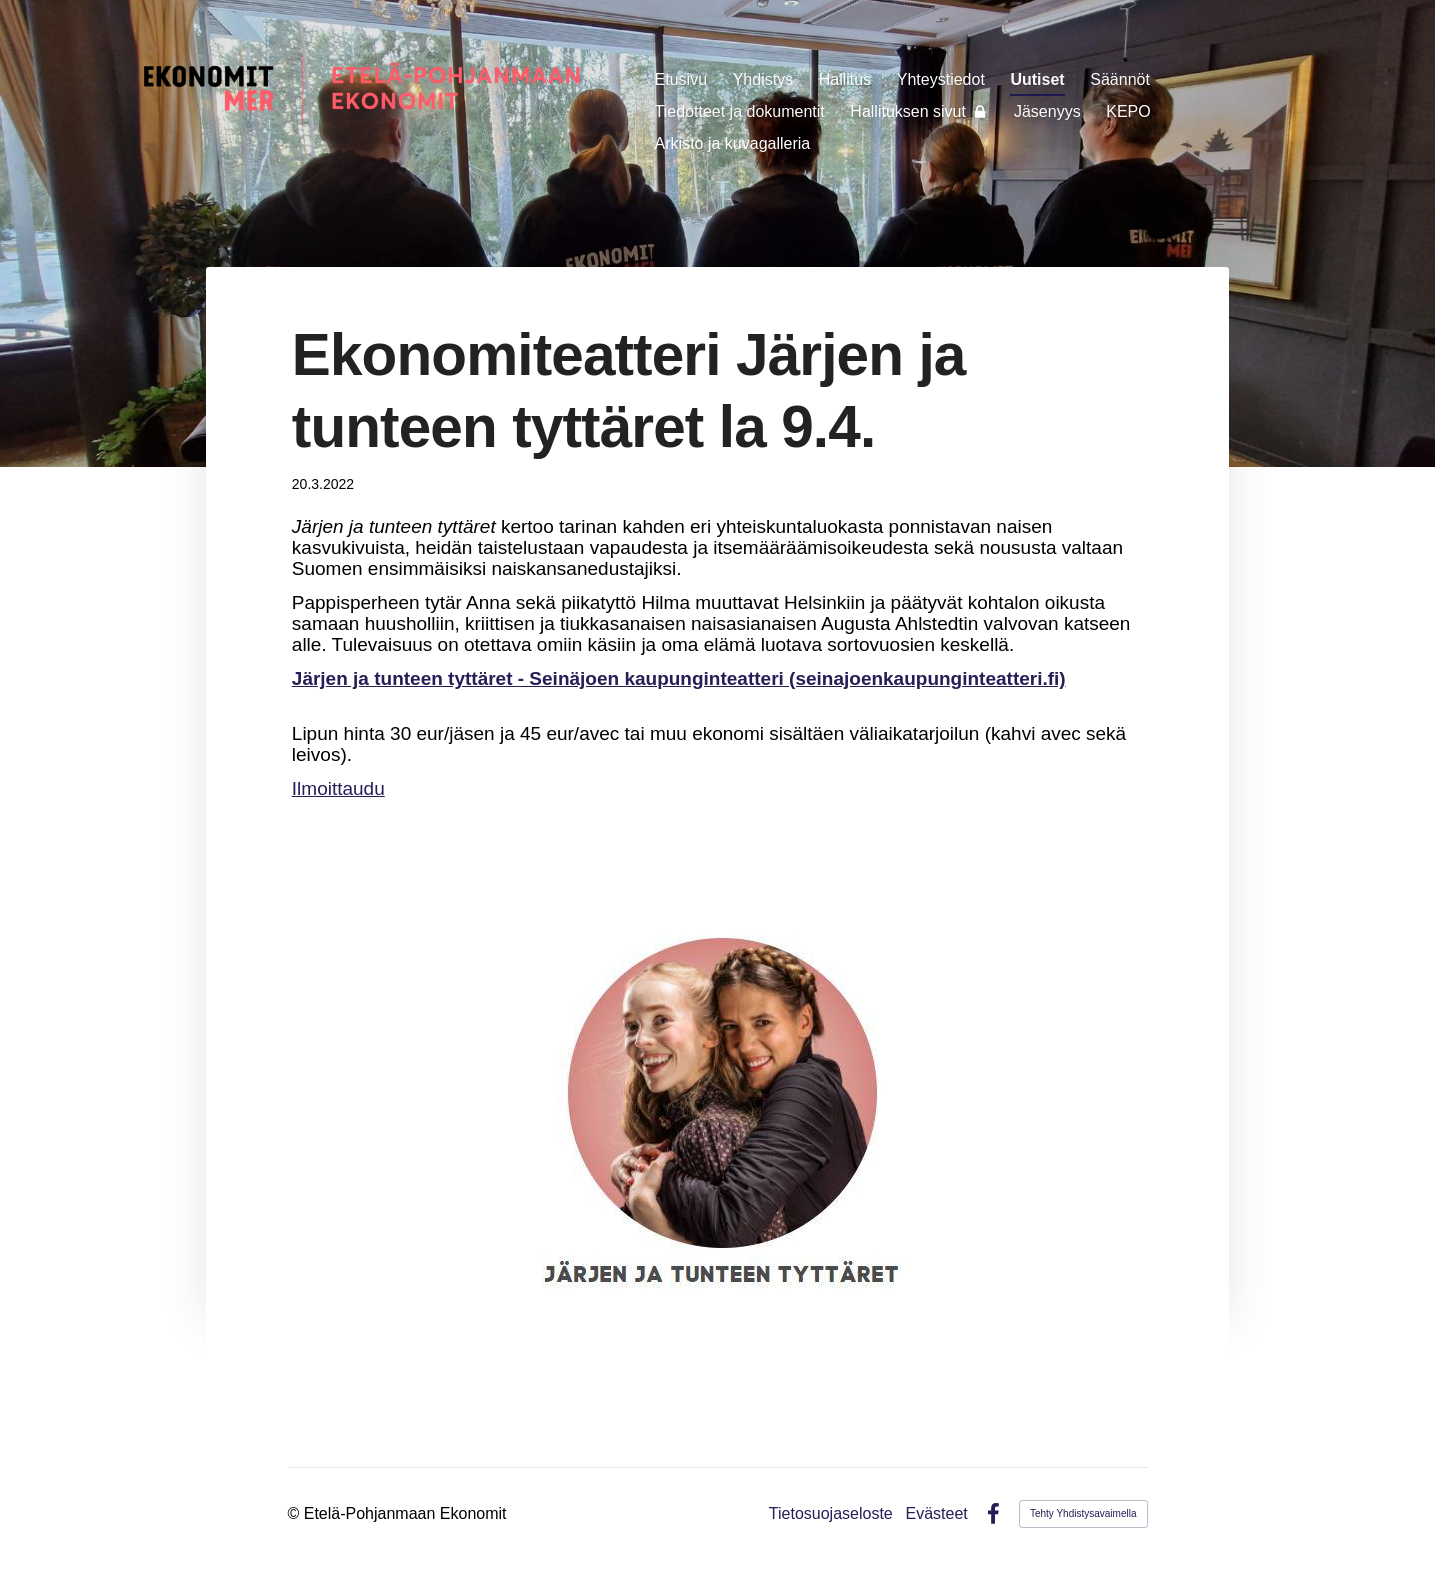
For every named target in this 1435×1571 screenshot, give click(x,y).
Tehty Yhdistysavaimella (1083, 1513)
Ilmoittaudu (338, 788)
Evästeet (937, 1514)
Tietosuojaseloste (831, 1514)
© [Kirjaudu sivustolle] (296, 1513)
